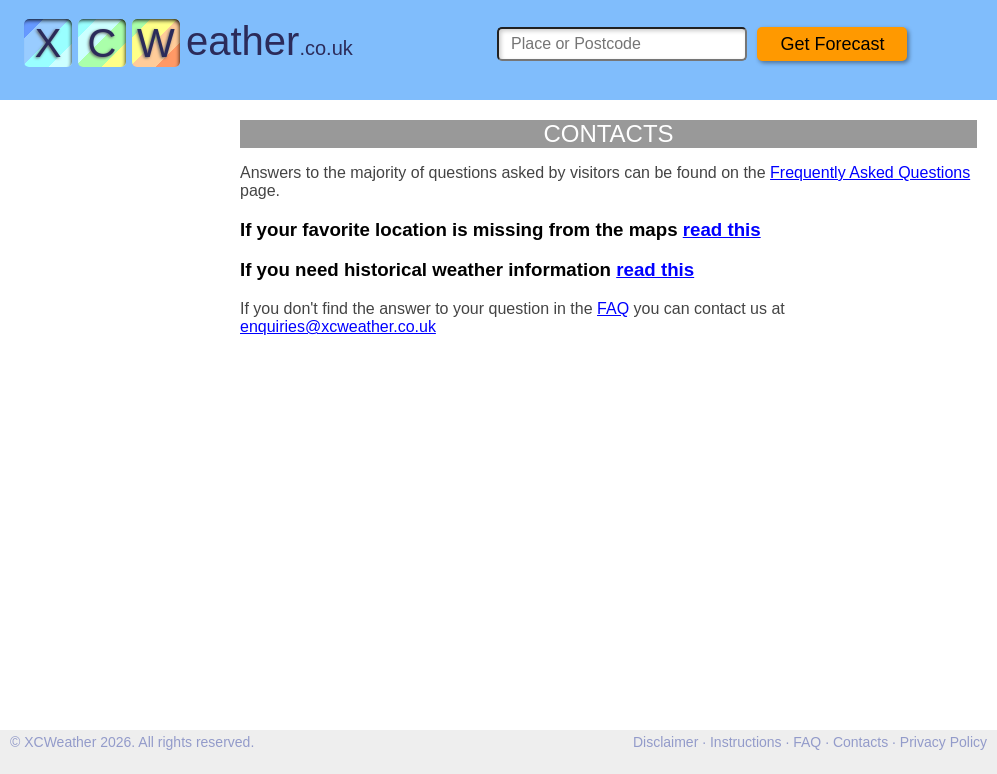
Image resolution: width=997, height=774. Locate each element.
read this (722, 229)
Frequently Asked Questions (870, 172)
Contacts (860, 742)
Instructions (746, 742)
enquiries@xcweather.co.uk (338, 326)
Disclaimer (665, 742)
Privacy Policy (943, 742)
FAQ (613, 308)
